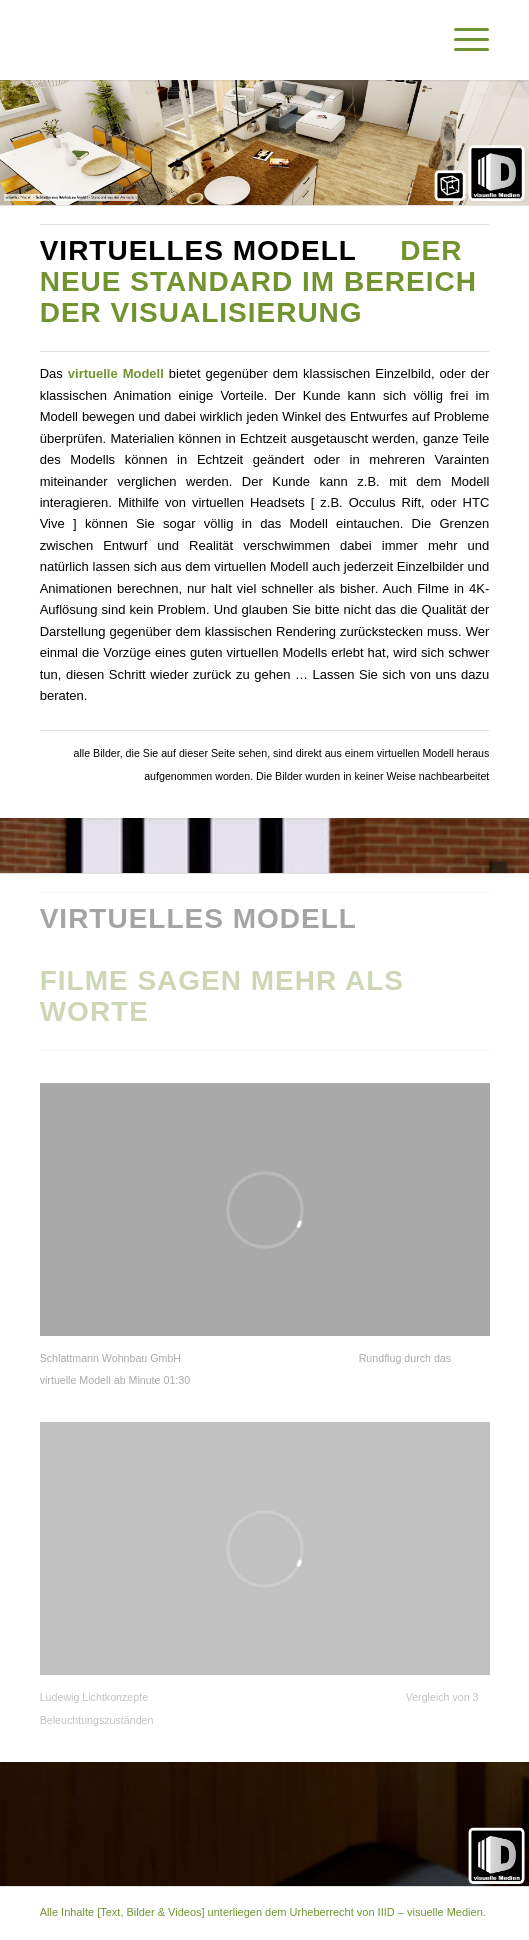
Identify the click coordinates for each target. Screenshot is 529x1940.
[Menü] (461, 40)
